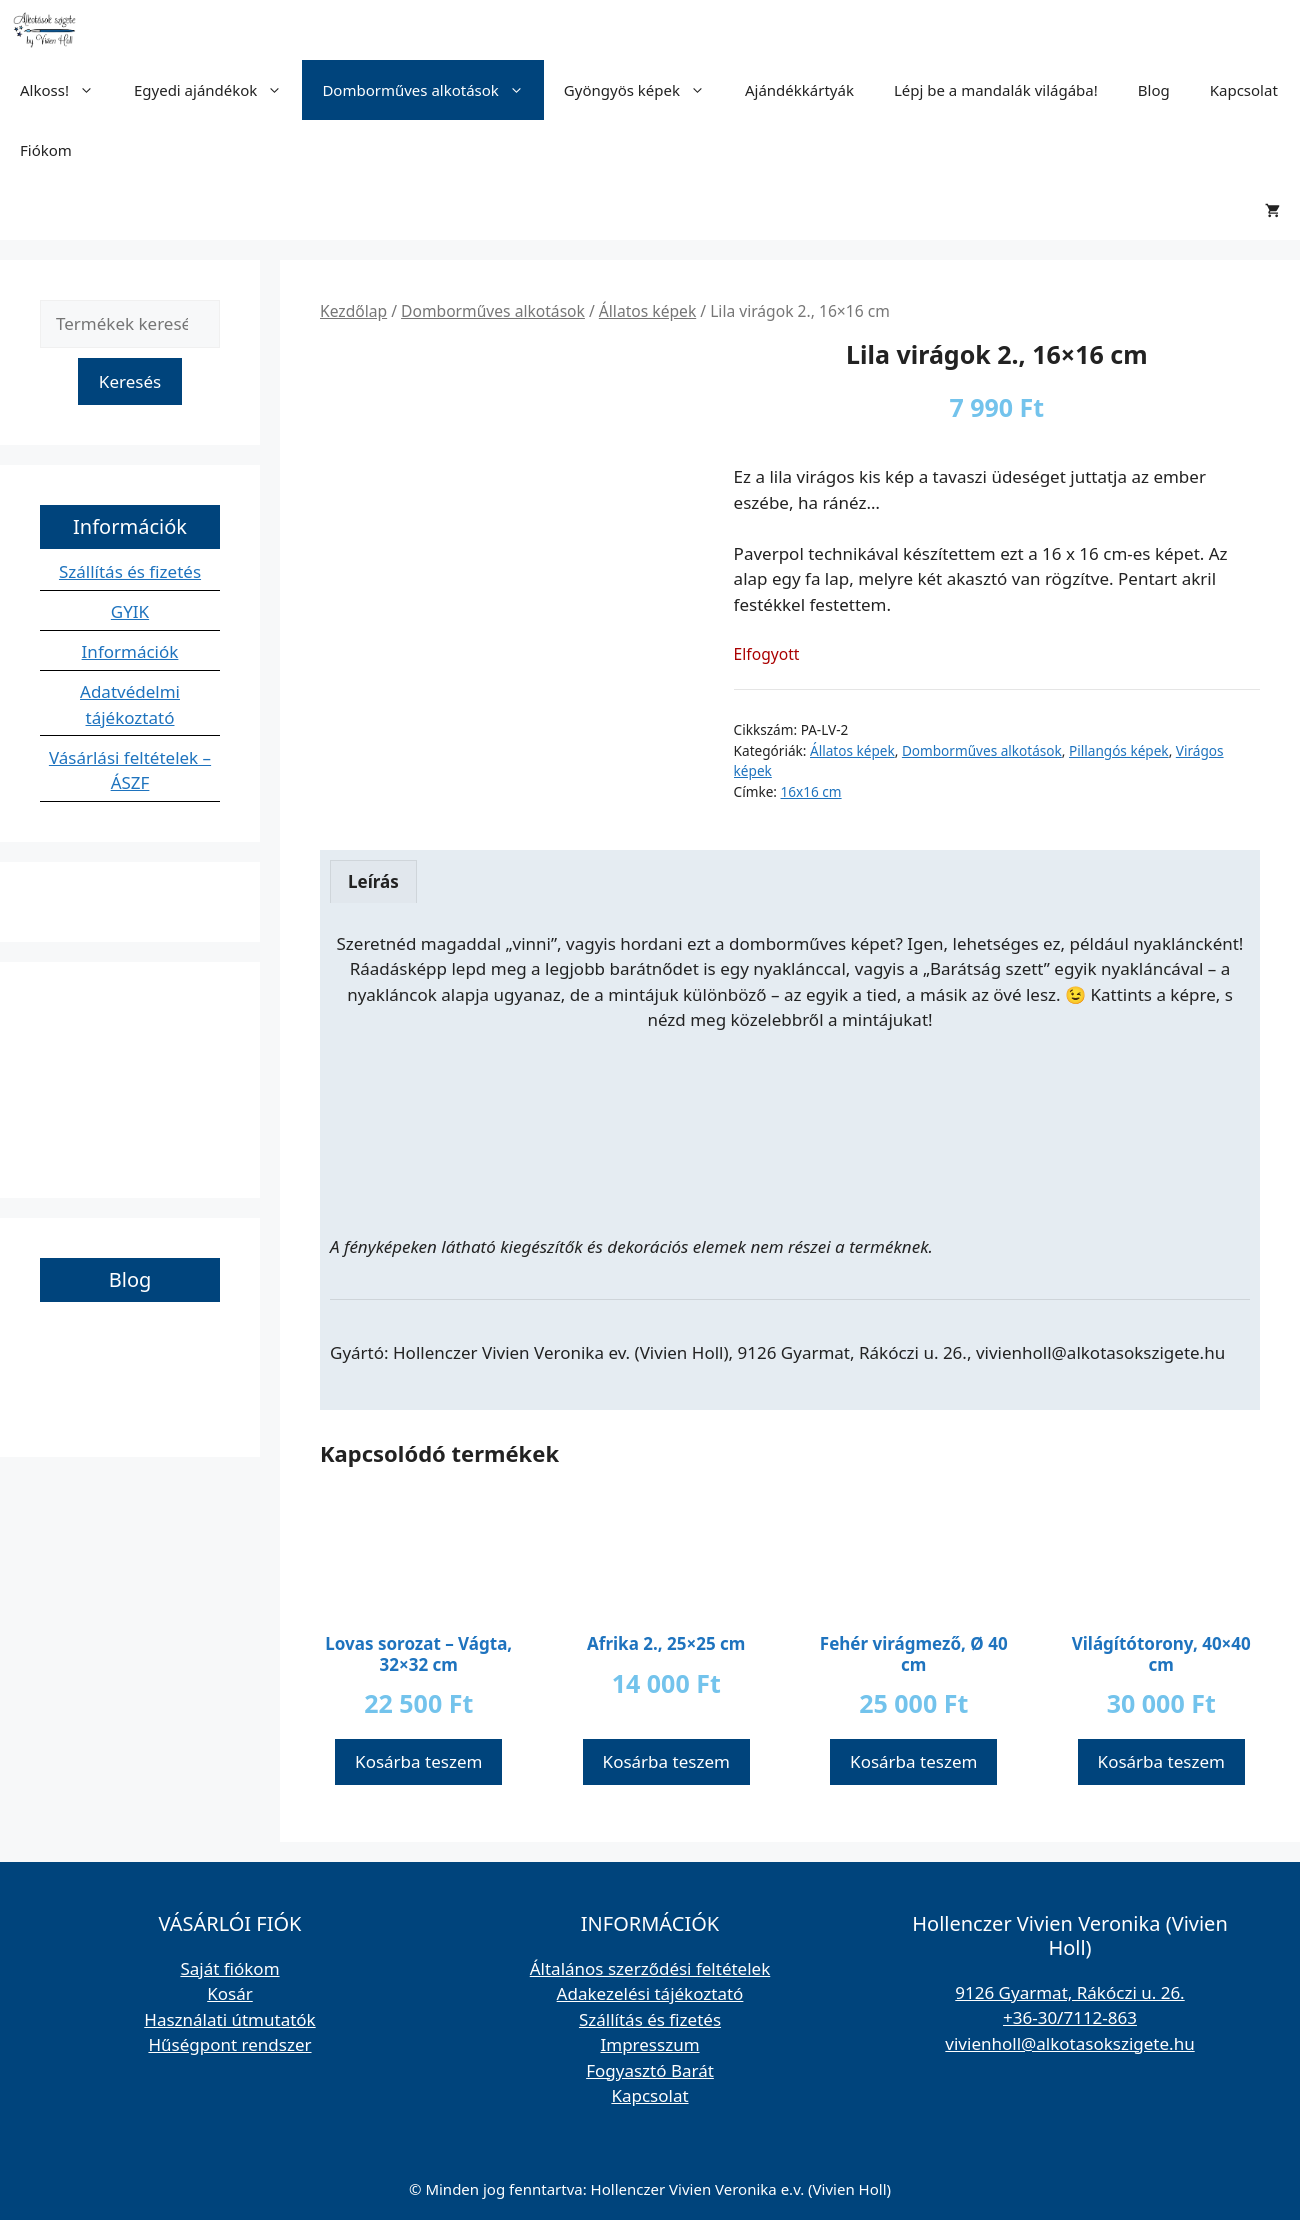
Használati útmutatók (229, 2019)
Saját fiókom (229, 1968)
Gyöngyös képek (644, 90)
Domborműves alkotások (432, 90)
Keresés (130, 381)
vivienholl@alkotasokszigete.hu (1069, 2043)
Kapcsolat (1244, 90)
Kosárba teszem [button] (418, 1761)
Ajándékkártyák (799, 90)
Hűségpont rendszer (229, 2044)
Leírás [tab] (373, 881)
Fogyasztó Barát (650, 2070)
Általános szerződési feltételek (650, 1968)
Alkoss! (67, 90)
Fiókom (46, 150)
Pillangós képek (1119, 750)
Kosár (230, 1993)
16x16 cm (811, 791)
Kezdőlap (353, 311)
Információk (130, 651)
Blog (1154, 90)
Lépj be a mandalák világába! (996, 90)
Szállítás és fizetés (130, 571)
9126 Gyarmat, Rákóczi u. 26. (1069, 1992)
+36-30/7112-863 (1070, 2017)
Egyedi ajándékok (218, 90)
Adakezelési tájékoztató (650, 1993)
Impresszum (649, 2044)
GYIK (130, 611)
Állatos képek (647, 311)
